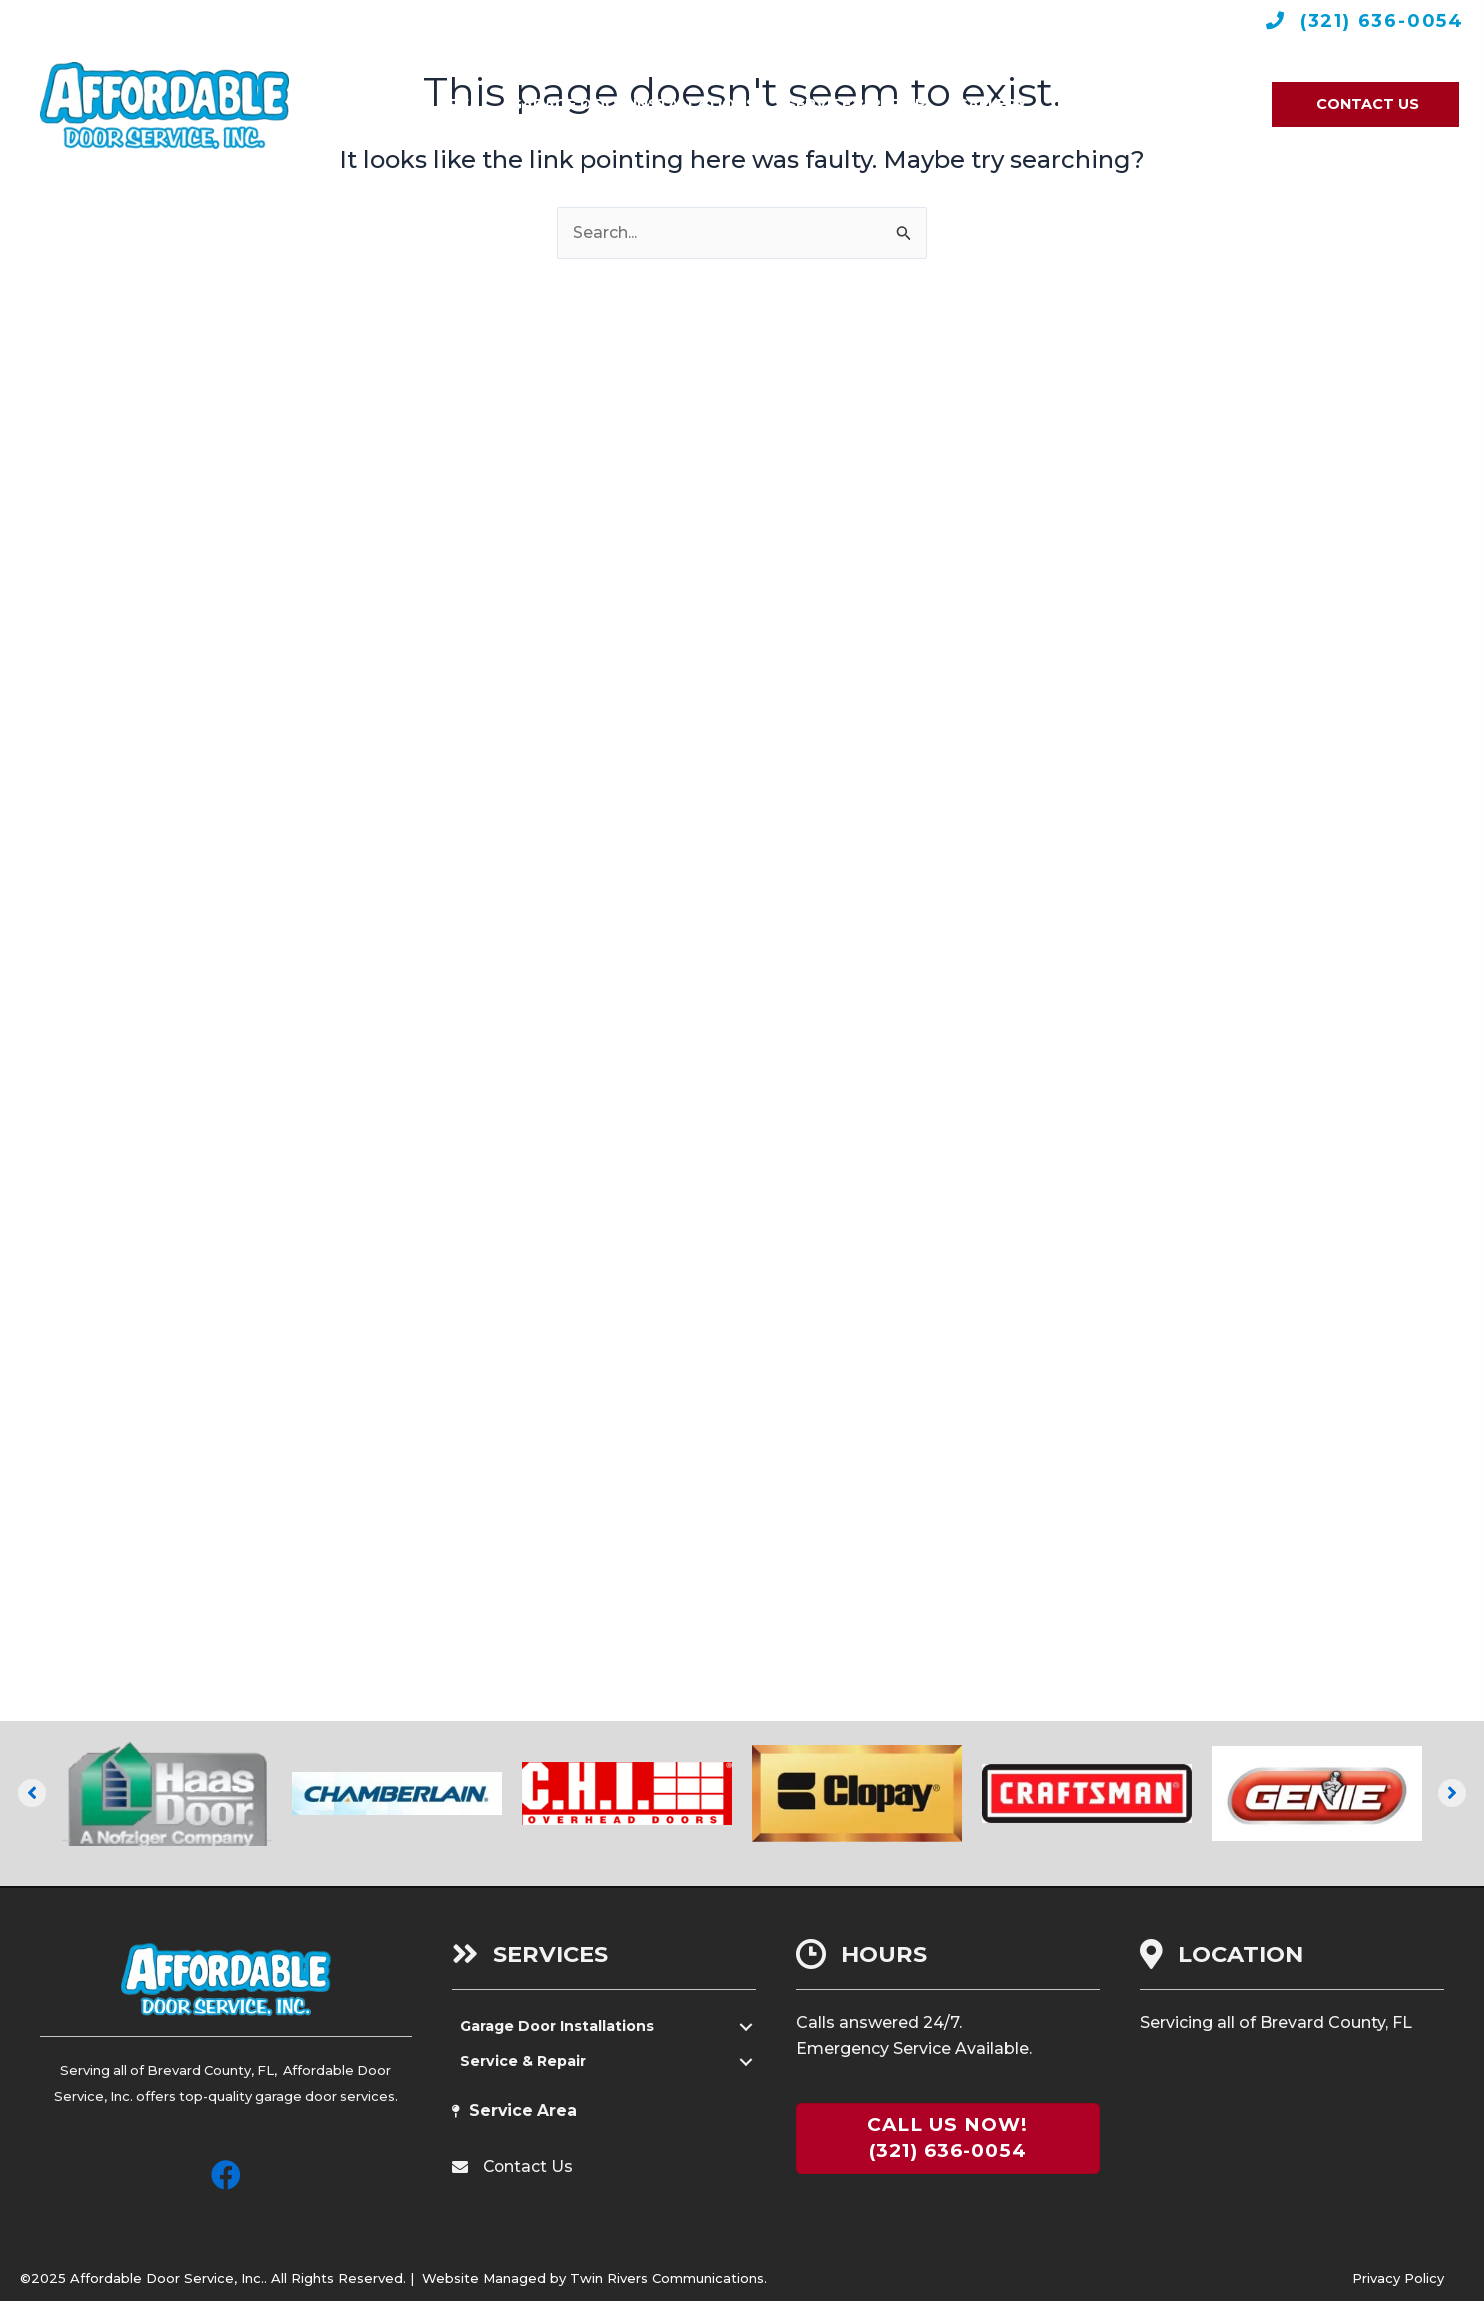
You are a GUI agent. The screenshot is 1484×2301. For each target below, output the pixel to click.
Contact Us (529, 2167)
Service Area (524, 2111)
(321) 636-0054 (1378, 21)
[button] (32, 1793)
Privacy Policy (1398, 2278)
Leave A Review (741, 20)
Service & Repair (524, 2062)
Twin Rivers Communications (667, 2278)
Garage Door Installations (559, 2027)
